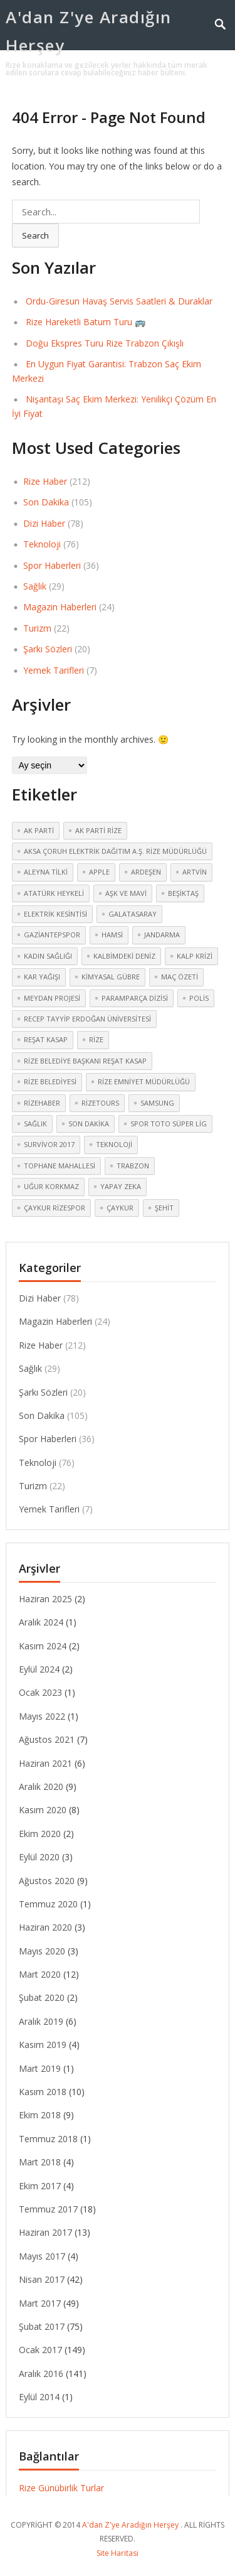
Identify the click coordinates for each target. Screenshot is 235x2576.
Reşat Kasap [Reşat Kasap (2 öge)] (46, 1039)
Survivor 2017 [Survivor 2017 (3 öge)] (49, 1144)
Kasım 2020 (42, 1810)
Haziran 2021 (45, 1763)
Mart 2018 (40, 2162)
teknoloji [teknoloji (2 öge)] (114, 1144)
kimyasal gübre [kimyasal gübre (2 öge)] (110, 976)
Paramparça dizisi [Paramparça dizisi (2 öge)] (135, 998)
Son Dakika (46, 502)
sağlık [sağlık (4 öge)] (35, 1123)
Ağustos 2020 (47, 1881)
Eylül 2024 (39, 1669)
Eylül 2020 (39, 1857)
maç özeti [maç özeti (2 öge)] (179, 976)
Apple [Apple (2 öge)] (99, 871)
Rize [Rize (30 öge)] (96, 1039)
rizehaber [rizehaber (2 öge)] (42, 1102)
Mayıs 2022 (42, 1716)
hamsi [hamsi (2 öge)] (112, 934)
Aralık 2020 (41, 1786)
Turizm (37, 628)
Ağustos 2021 (47, 1739)
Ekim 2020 (40, 1834)
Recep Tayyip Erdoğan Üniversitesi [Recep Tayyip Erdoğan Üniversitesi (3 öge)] (87, 1018)
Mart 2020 (40, 1974)
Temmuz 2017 (48, 2209)
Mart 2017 (40, 2303)
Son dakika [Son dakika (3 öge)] (88, 1123)
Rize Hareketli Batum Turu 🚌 (85, 322)
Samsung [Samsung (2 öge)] (157, 1102)
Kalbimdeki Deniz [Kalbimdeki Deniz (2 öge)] (124, 956)
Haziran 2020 (45, 1927)
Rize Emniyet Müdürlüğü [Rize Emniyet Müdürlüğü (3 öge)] (144, 1081)
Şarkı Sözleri (47, 649)
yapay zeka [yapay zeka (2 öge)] (120, 1186)
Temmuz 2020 (48, 1904)
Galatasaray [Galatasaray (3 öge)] (132, 914)
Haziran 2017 (45, 2232)
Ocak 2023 (40, 1692)
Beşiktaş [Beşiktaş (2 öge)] (183, 893)
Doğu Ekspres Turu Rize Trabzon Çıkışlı (105, 343)
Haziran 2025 (45, 1599)
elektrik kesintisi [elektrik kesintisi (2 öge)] (55, 914)
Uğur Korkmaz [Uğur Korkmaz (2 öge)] (51, 1186)
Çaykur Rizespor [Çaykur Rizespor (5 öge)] (54, 1207)
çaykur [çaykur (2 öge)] (120, 1207)
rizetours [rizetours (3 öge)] (100, 1102)
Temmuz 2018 (48, 2139)
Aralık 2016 (41, 2373)
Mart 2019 (40, 2068)
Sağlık (34, 586)
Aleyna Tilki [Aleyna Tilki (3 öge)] (46, 871)
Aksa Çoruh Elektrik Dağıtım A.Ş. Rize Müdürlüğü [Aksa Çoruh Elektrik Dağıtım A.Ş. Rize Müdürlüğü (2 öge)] (115, 851)
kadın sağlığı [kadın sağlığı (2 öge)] (48, 956)
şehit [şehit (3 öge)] (164, 1207)
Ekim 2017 (40, 2186)
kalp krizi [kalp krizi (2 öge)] (194, 956)
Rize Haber (45, 481)
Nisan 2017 (42, 2279)
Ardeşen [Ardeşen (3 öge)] (146, 871)
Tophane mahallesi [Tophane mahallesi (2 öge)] (59, 1165)
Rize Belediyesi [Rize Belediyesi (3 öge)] (50, 1081)
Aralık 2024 (41, 1622)
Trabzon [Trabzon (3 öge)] (133, 1165)
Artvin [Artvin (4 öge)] (194, 871)
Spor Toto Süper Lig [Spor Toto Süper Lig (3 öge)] (168, 1123)
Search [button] (35, 235)
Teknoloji (42, 544)
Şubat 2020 (42, 1997)
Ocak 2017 (40, 2350)
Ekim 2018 (40, 2115)
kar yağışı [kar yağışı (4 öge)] (42, 976)
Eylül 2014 (39, 2397)
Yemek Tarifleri (53, 670)
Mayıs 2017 (42, 2256)
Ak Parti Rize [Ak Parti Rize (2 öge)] (98, 830)
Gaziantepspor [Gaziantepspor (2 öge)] (52, 934)
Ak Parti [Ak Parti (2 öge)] (39, 830)
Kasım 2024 (42, 1646)
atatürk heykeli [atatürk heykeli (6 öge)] (54, 893)
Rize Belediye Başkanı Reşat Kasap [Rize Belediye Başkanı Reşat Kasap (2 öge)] (85, 1060)
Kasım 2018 (42, 2092)
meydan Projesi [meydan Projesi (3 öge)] (52, 998)
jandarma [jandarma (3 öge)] (162, 934)
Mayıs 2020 (42, 1951)
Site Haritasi (117, 2553)
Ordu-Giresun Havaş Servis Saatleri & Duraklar (119, 301)
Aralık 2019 (41, 2021)
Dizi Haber (44, 523)
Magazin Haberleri (60, 607)
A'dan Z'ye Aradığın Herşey (89, 31)
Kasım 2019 (42, 2045)
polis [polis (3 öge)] (199, 998)
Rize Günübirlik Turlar (61, 2488)
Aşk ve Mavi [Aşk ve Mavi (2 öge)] (126, 893)
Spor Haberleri (52, 565)
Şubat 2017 (42, 2326)
